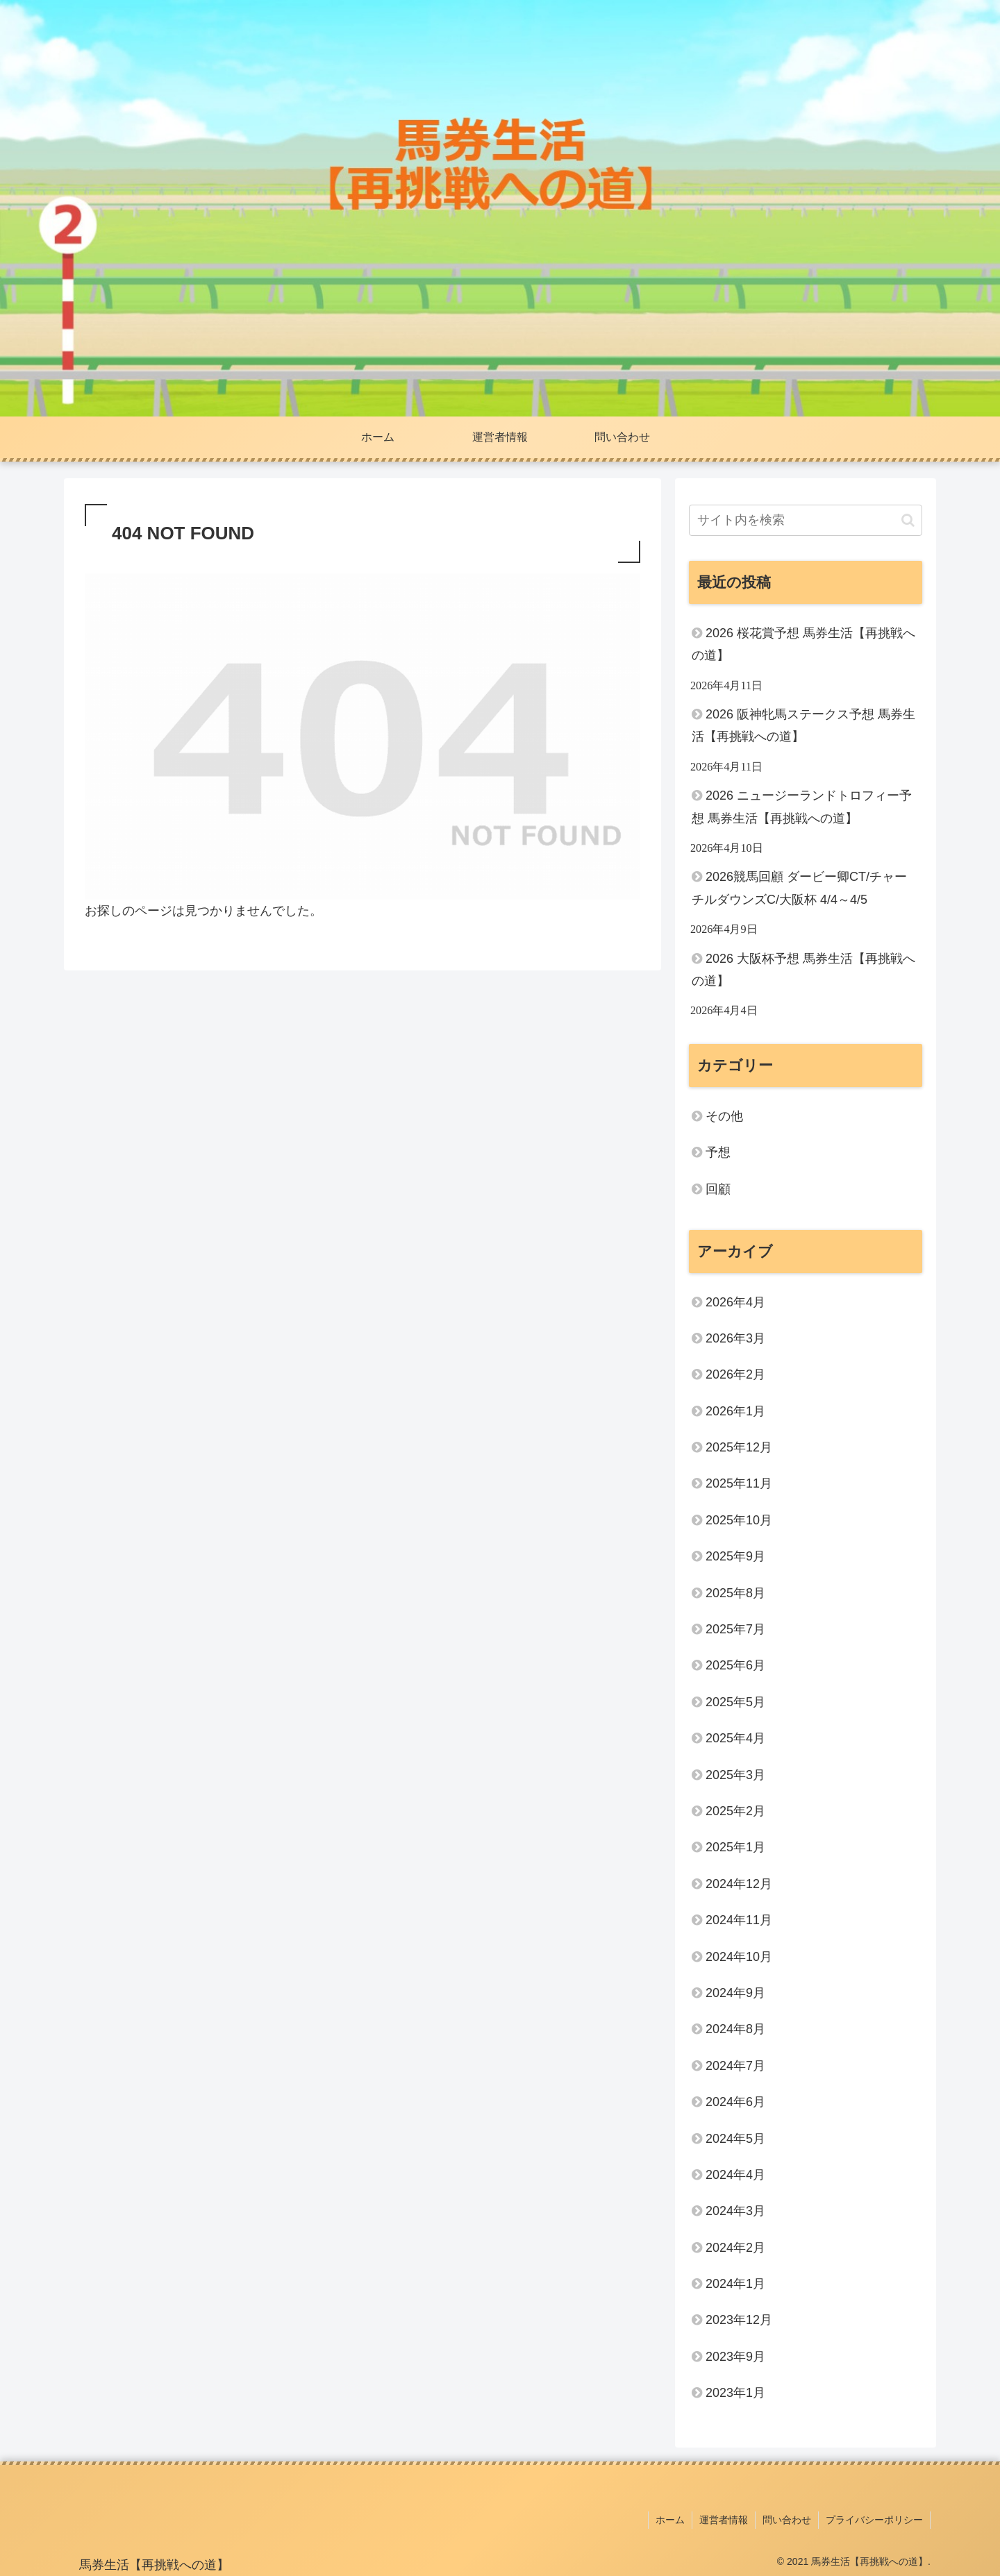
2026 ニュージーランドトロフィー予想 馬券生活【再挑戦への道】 (802, 807)
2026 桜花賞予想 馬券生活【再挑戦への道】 (803, 644)
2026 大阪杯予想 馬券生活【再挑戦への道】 (803, 970)
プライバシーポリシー (874, 2519)
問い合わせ (786, 2519)
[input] (805, 520)
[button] (908, 520)
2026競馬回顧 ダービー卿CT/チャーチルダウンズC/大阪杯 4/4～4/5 (799, 888)
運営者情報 (723, 2519)
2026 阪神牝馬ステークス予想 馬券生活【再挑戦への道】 (803, 725)
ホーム (670, 2519)
